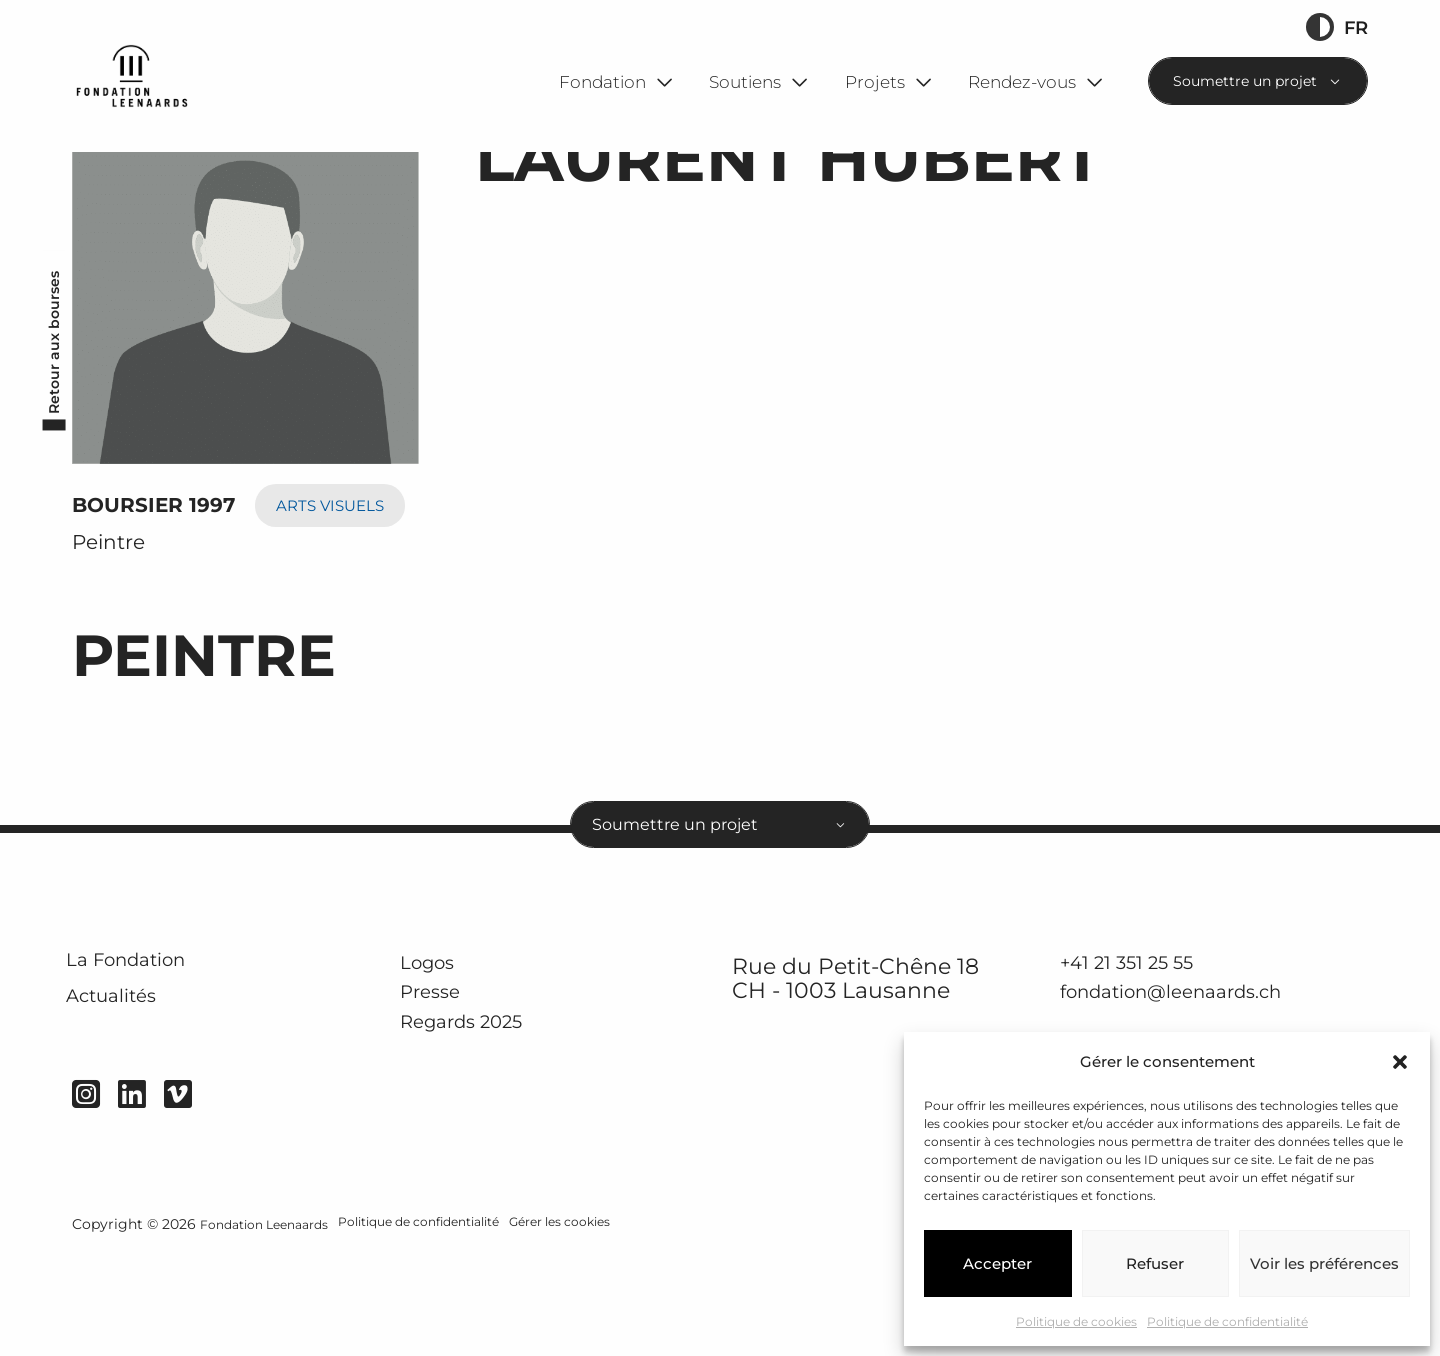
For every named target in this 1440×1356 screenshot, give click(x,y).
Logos (435, 1056)
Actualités (132, 1107)
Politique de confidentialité (1227, 1321)
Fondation (602, 81)
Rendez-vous (1022, 81)
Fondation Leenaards (273, 1328)
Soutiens (745, 81)
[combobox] (1258, 81)
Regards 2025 (477, 1119)
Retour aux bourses (48, 426)
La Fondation (150, 1058)
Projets (875, 81)
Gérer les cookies (615, 1328)
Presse (438, 1089)
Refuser (1155, 1263)
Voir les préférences (1324, 1263)
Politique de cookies (1076, 1321)
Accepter (997, 1263)
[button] (1400, 1062)
